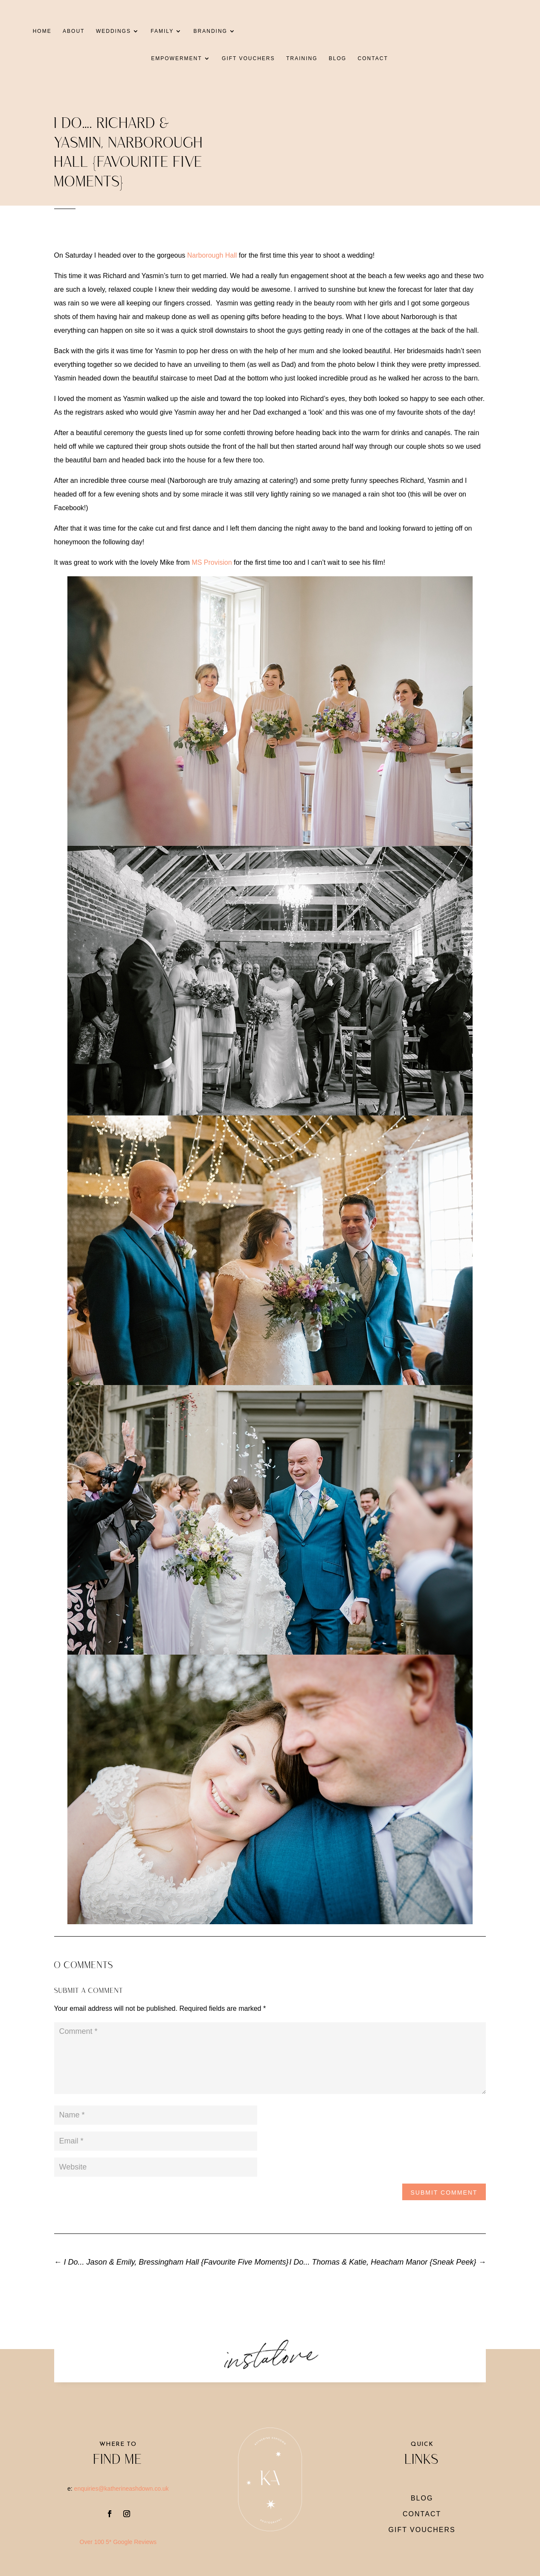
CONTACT (373, 58)
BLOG (337, 58)
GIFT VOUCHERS (248, 58)
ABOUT (69, 31)
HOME (37, 31)
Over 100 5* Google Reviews (118, 2541)
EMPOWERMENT (176, 58)
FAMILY (157, 31)
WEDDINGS (109, 31)
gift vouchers (421, 2529)
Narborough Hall (212, 255)
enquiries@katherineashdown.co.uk (121, 2488)
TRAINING (301, 58)
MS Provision (212, 562)
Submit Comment (444, 2192)
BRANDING (206, 31)
